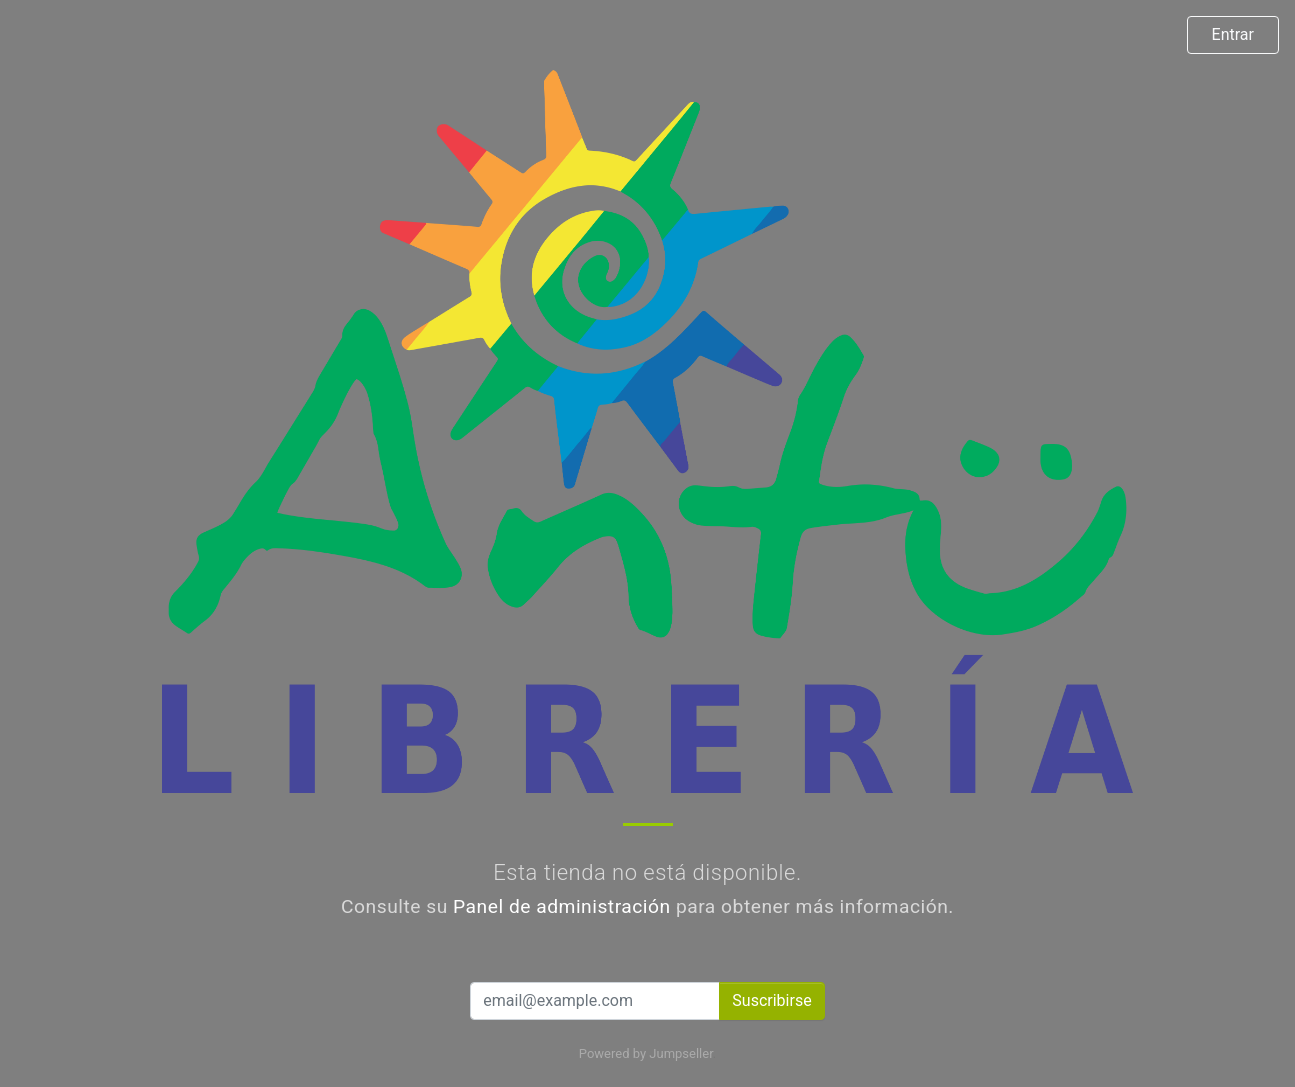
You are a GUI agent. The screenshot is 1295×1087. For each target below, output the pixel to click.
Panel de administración (562, 906)
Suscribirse (771, 1000)
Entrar (1233, 34)
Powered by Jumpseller (646, 1053)
